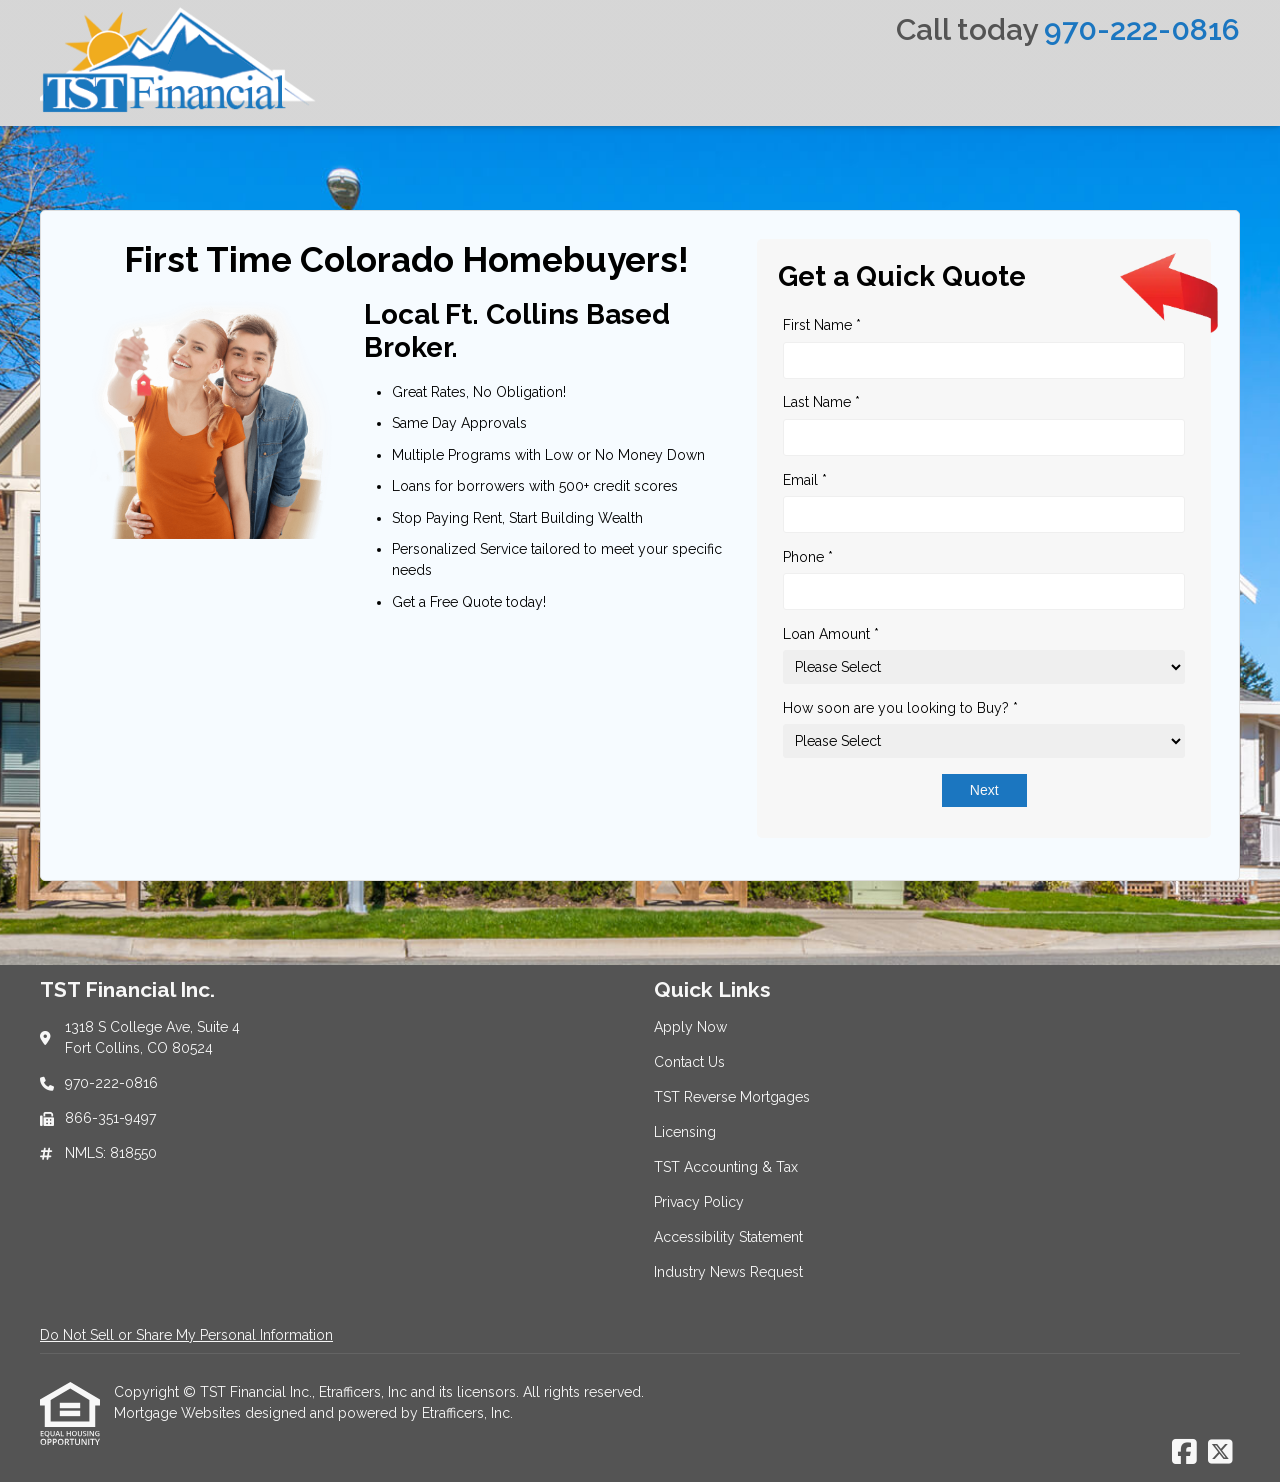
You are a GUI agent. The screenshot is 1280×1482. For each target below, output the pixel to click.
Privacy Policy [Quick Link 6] (699, 1202)
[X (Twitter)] (1220, 1453)
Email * (805, 480)
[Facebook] (1184, 1453)
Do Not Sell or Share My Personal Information (186, 1335)
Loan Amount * (831, 634)
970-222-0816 (1142, 29)
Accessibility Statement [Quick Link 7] (728, 1237)
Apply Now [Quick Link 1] (690, 1027)
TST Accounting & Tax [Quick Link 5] (726, 1167)
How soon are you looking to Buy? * (900, 708)
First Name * (822, 325)
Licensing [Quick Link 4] (685, 1132)
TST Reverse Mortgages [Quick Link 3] (732, 1097)
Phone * (808, 557)
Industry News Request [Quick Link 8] (728, 1272)
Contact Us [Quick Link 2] (689, 1062)
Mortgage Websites (179, 1413)
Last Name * (821, 402)
